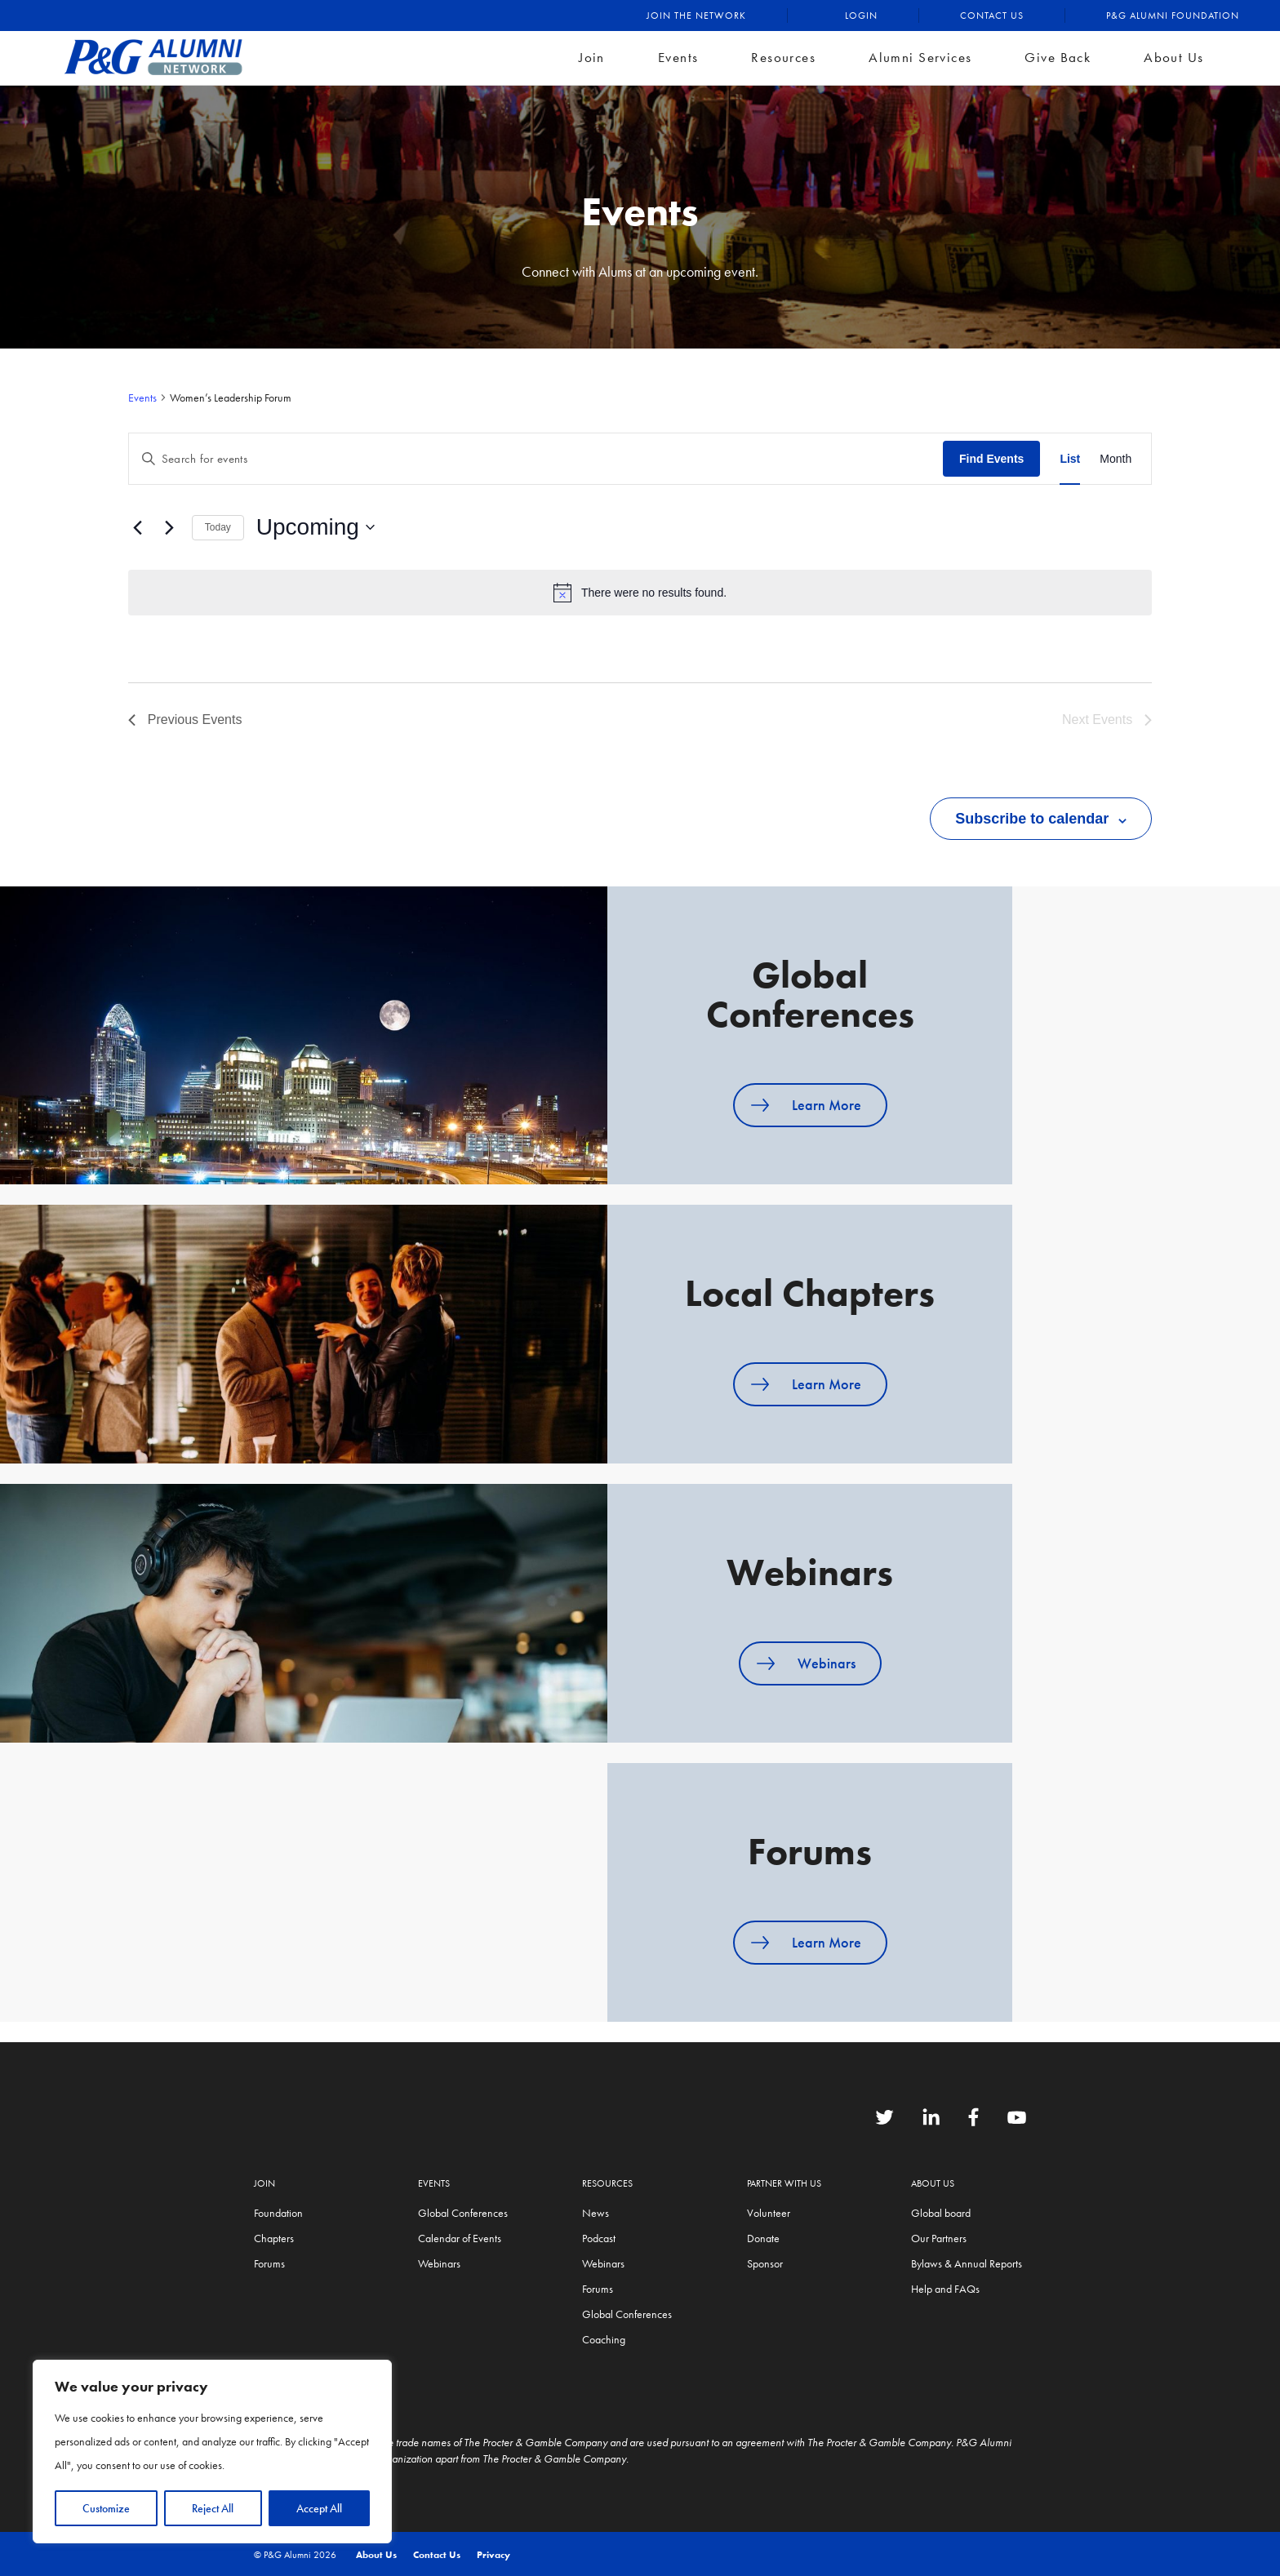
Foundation (278, 2212)
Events (678, 57)
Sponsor (765, 2263)
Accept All (319, 2508)
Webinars (827, 1663)
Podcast (599, 2238)
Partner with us (784, 2183)
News (595, 2212)
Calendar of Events (459, 2238)
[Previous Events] (138, 527)
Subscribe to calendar (1032, 819)
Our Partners (939, 2238)
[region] (212, 2451)
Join (592, 57)
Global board (941, 2212)
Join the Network (696, 15)
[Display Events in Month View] (1115, 459)
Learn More (826, 1104)
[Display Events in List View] (1070, 459)
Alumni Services (920, 57)
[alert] (640, 592)
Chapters (274, 2238)
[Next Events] (170, 527)
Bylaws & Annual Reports (966, 2263)
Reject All (212, 2508)
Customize (106, 2508)
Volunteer (768, 2212)
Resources (783, 57)
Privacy (493, 2554)
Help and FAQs (945, 2288)
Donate (763, 2238)
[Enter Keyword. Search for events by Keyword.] (536, 459)
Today (218, 527)
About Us (1173, 57)
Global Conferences (463, 2212)
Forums (269, 2263)
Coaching (603, 2339)
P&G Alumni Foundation (1172, 15)
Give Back (1057, 57)
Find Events (991, 458)
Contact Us (992, 15)
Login (861, 15)
